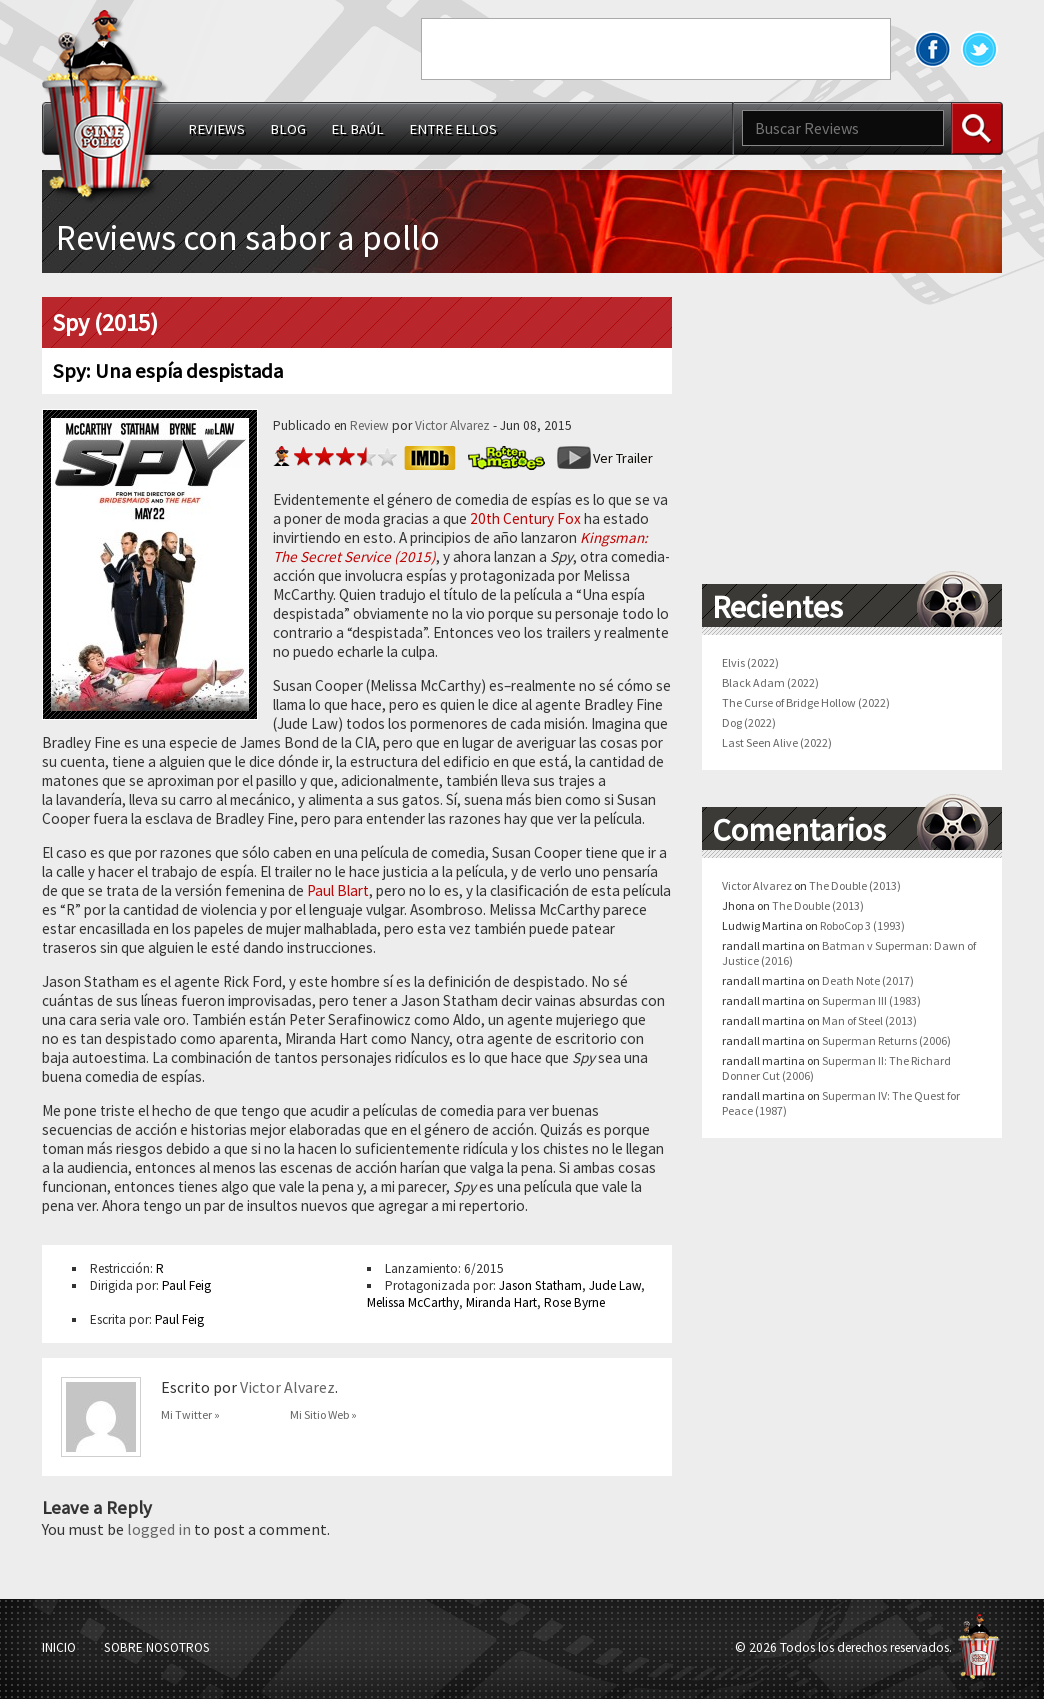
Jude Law (615, 1285)
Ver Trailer (623, 458)
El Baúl (357, 129)
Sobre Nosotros (157, 1647)
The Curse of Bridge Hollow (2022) (806, 702)
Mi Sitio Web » (323, 1414)
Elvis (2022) (750, 662)
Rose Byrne (574, 1302)
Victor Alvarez (452, 425)
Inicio (59, 1647)
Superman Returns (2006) (886, 1040)
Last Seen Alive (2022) (777, 742)
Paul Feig (186, 1285)
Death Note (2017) (868, 980)
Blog (288, 129)
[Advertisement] (656, 49)
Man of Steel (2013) (869, 1020)
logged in (159, 1529)
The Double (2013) (855, 885)
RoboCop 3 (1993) (862, 925)
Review (369, 425)
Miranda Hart (501, 1302)
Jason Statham (540, 1285)
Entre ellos (453, 129)
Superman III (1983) (871, 1000)
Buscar (977, 128)
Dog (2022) (749, 722)
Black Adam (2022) (770, 682)
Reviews (216, 129)
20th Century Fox (525, 518)
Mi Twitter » (190, 1414)
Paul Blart (338, 890)
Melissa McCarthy (413, 1302)
